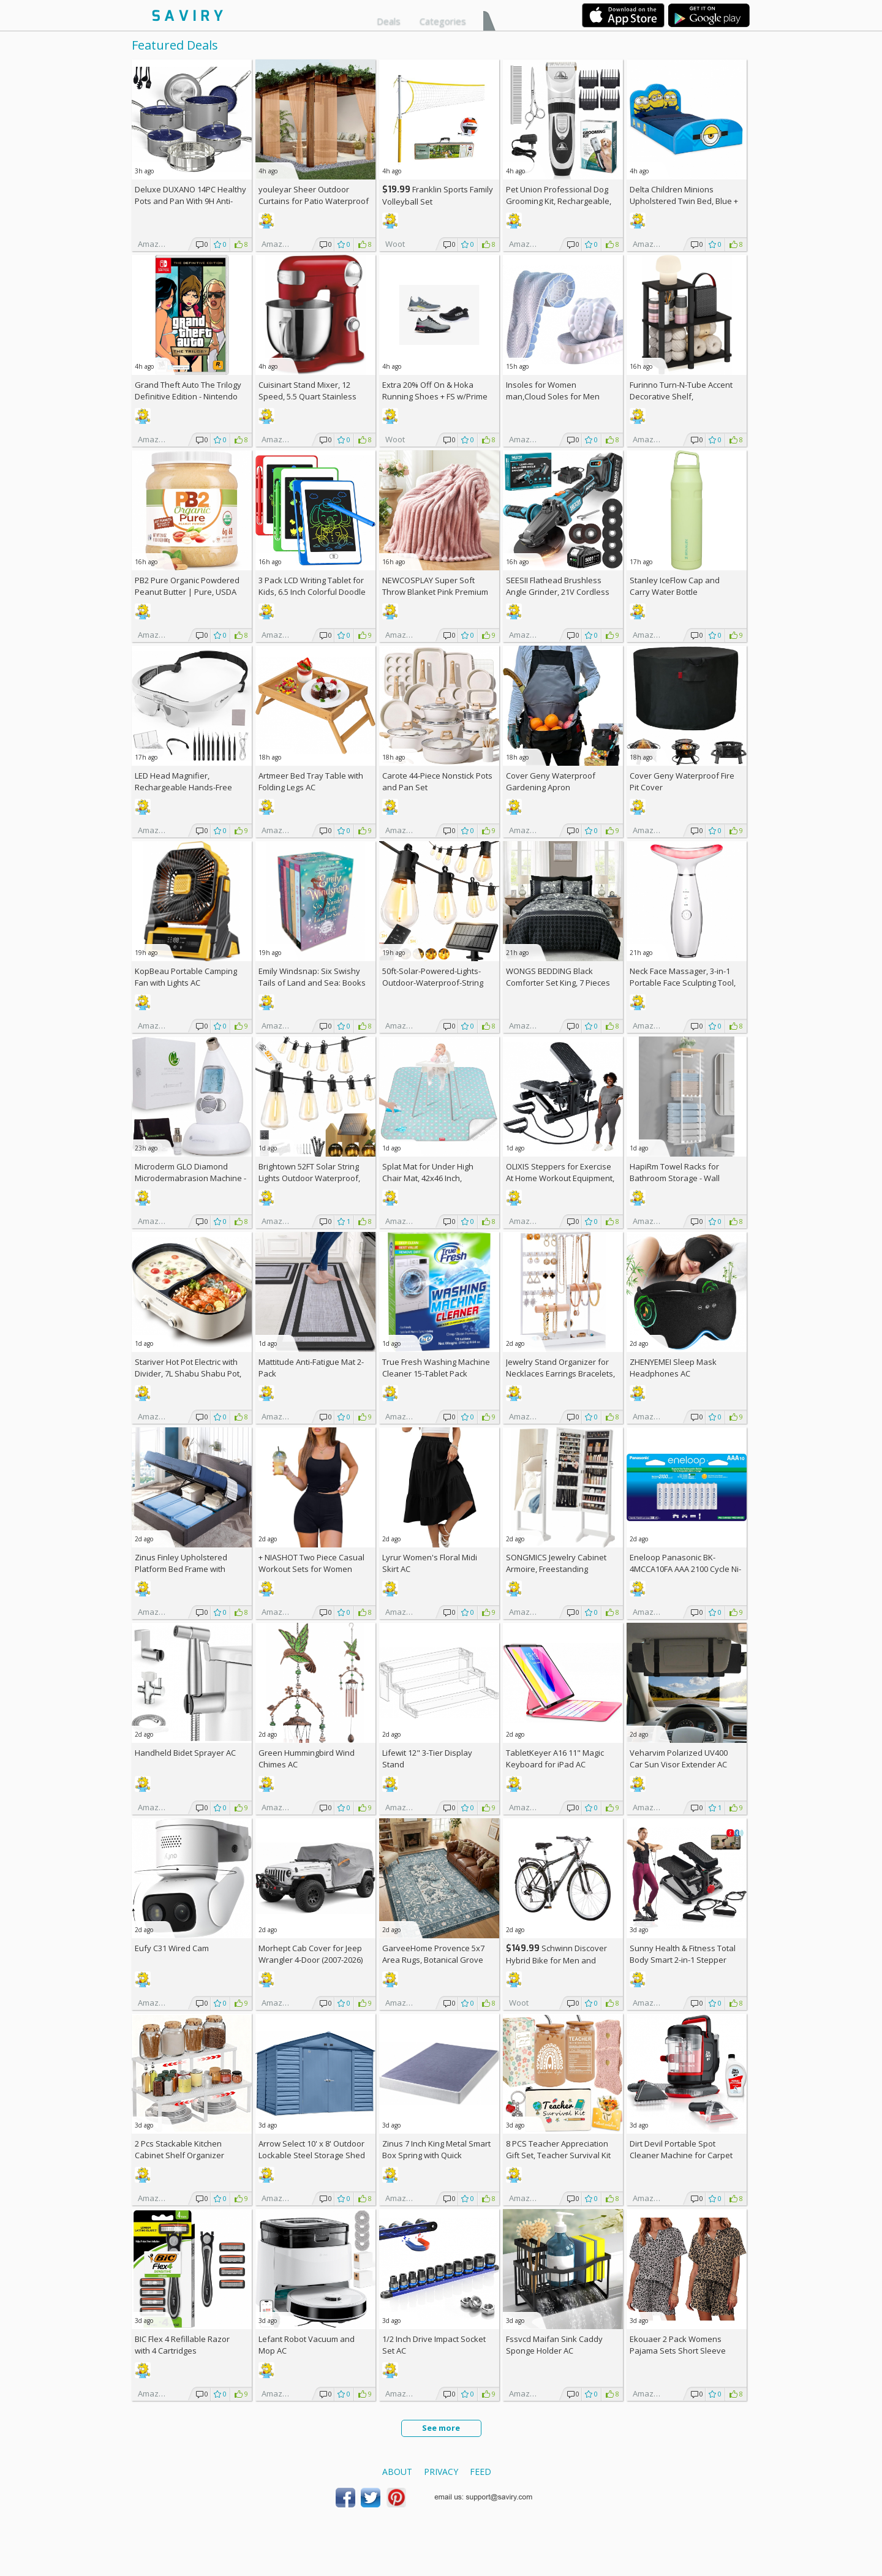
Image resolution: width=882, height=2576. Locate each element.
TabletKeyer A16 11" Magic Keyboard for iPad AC (555, 1758)
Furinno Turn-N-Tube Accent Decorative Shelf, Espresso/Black (681, 396)
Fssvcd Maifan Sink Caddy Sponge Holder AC (554, 2344)
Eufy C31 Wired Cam (172, 1948)
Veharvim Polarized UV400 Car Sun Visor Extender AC (679, 1758)
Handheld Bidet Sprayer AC (185, 1752)
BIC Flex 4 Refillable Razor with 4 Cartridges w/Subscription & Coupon (182, 2350)
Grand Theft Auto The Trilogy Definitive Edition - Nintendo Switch (188, 396)
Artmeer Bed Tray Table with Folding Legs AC (310, 781)
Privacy (441, 2471)
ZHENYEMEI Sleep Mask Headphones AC (673, 1367)
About (397, 2471)
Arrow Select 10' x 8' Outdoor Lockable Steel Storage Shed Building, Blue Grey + (311, 2155)
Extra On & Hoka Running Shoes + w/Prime (435, 390)
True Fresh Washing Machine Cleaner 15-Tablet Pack (436, 1367)
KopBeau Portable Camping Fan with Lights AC (186, 976)
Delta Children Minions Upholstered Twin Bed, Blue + (684, 201)
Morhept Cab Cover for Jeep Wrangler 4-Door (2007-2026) (310, 1954)
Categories (443, 21)
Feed (480, 2471)
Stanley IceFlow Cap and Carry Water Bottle (675, 586)
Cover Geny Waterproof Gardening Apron (550, 781)
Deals (389, 21)
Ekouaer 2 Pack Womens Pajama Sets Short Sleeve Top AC (678, 2350)
